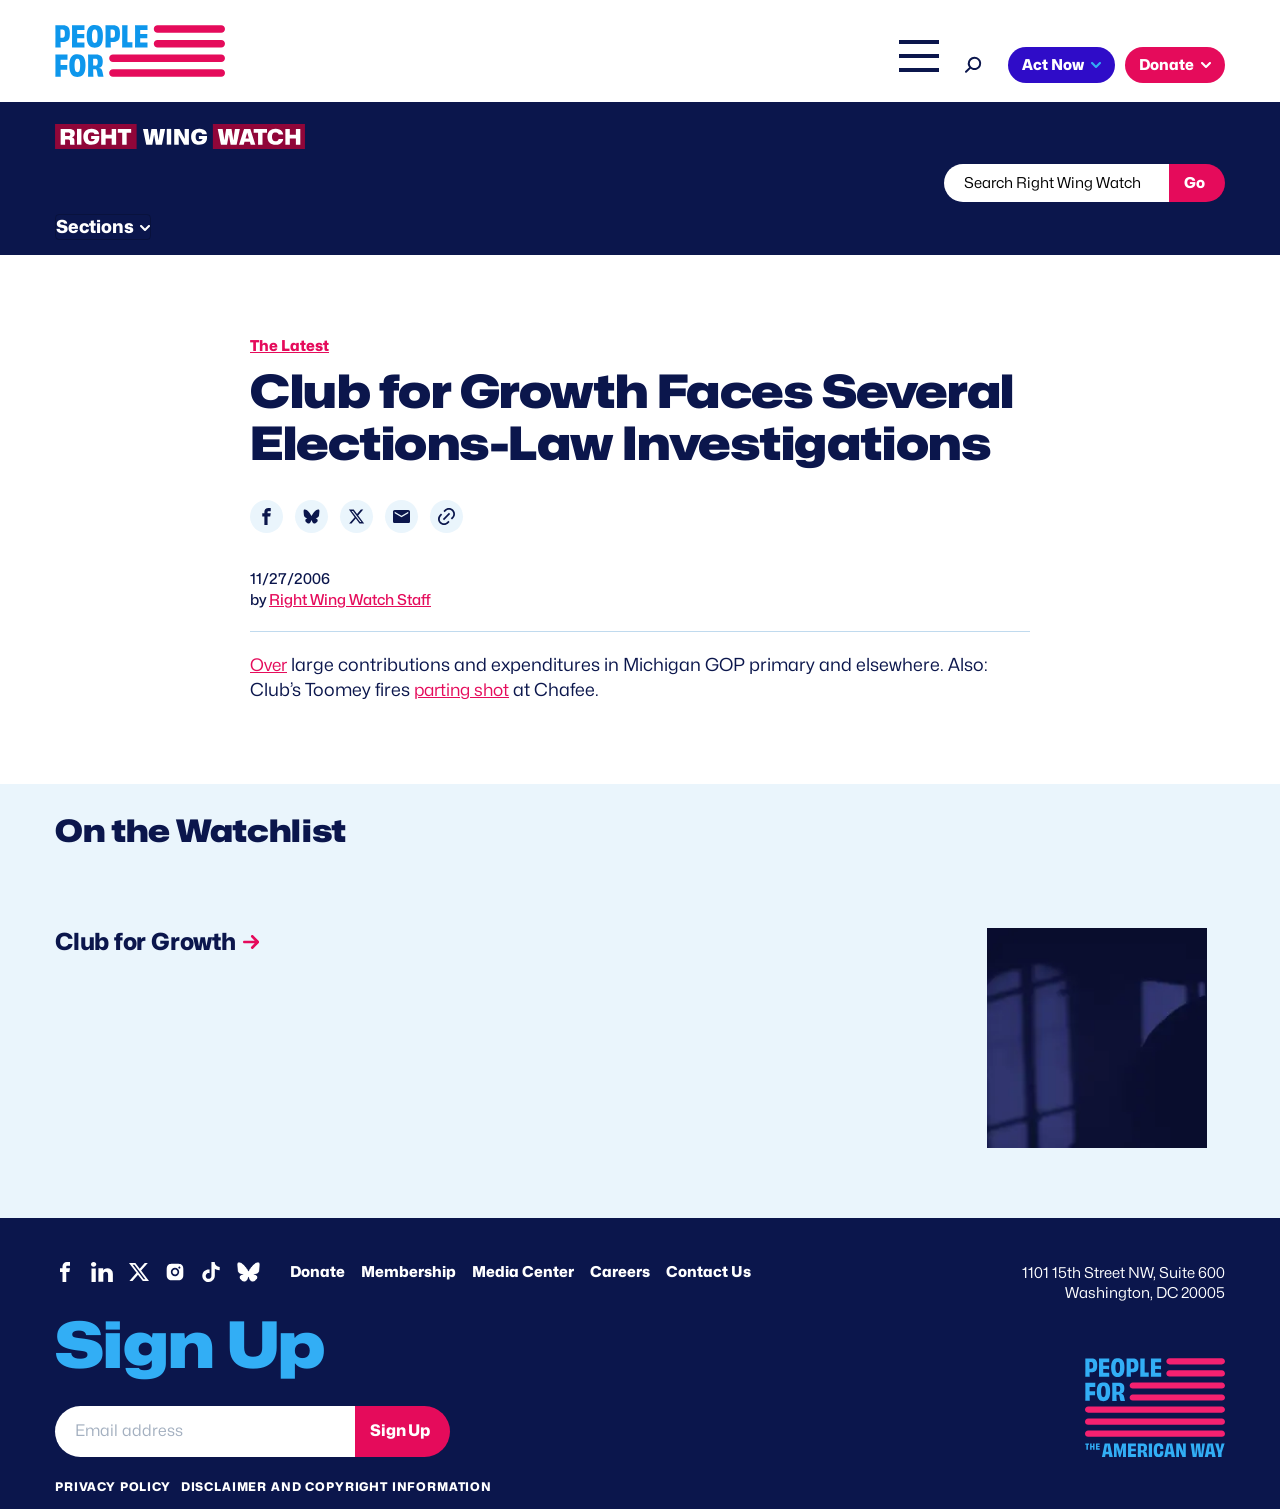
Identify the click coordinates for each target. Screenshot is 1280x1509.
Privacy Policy (113, 1448)
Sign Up (400, 1392)
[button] (446, 478)
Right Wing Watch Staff (350, 562)
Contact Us (708, 1234)
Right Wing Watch (708, 67)
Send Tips (706, 183)
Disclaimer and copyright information (336, 1448)
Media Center (523, 1234)
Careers (620, 1234)
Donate (1166, 65)
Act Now (1053, 65)
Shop (905, 67)
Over (270, 626)
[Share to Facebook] (266, 478)
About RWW (434, 183)
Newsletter (572, 183)
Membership (408, 1234)
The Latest (829, 67)
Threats (199, 183)
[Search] (973, 62)
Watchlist (317, 183)
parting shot (465, 651)
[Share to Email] (401, 478)
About (382, 67)
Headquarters (575, 67)
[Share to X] (356, 478)
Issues (464, 67)
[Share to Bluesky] (311, 478)
